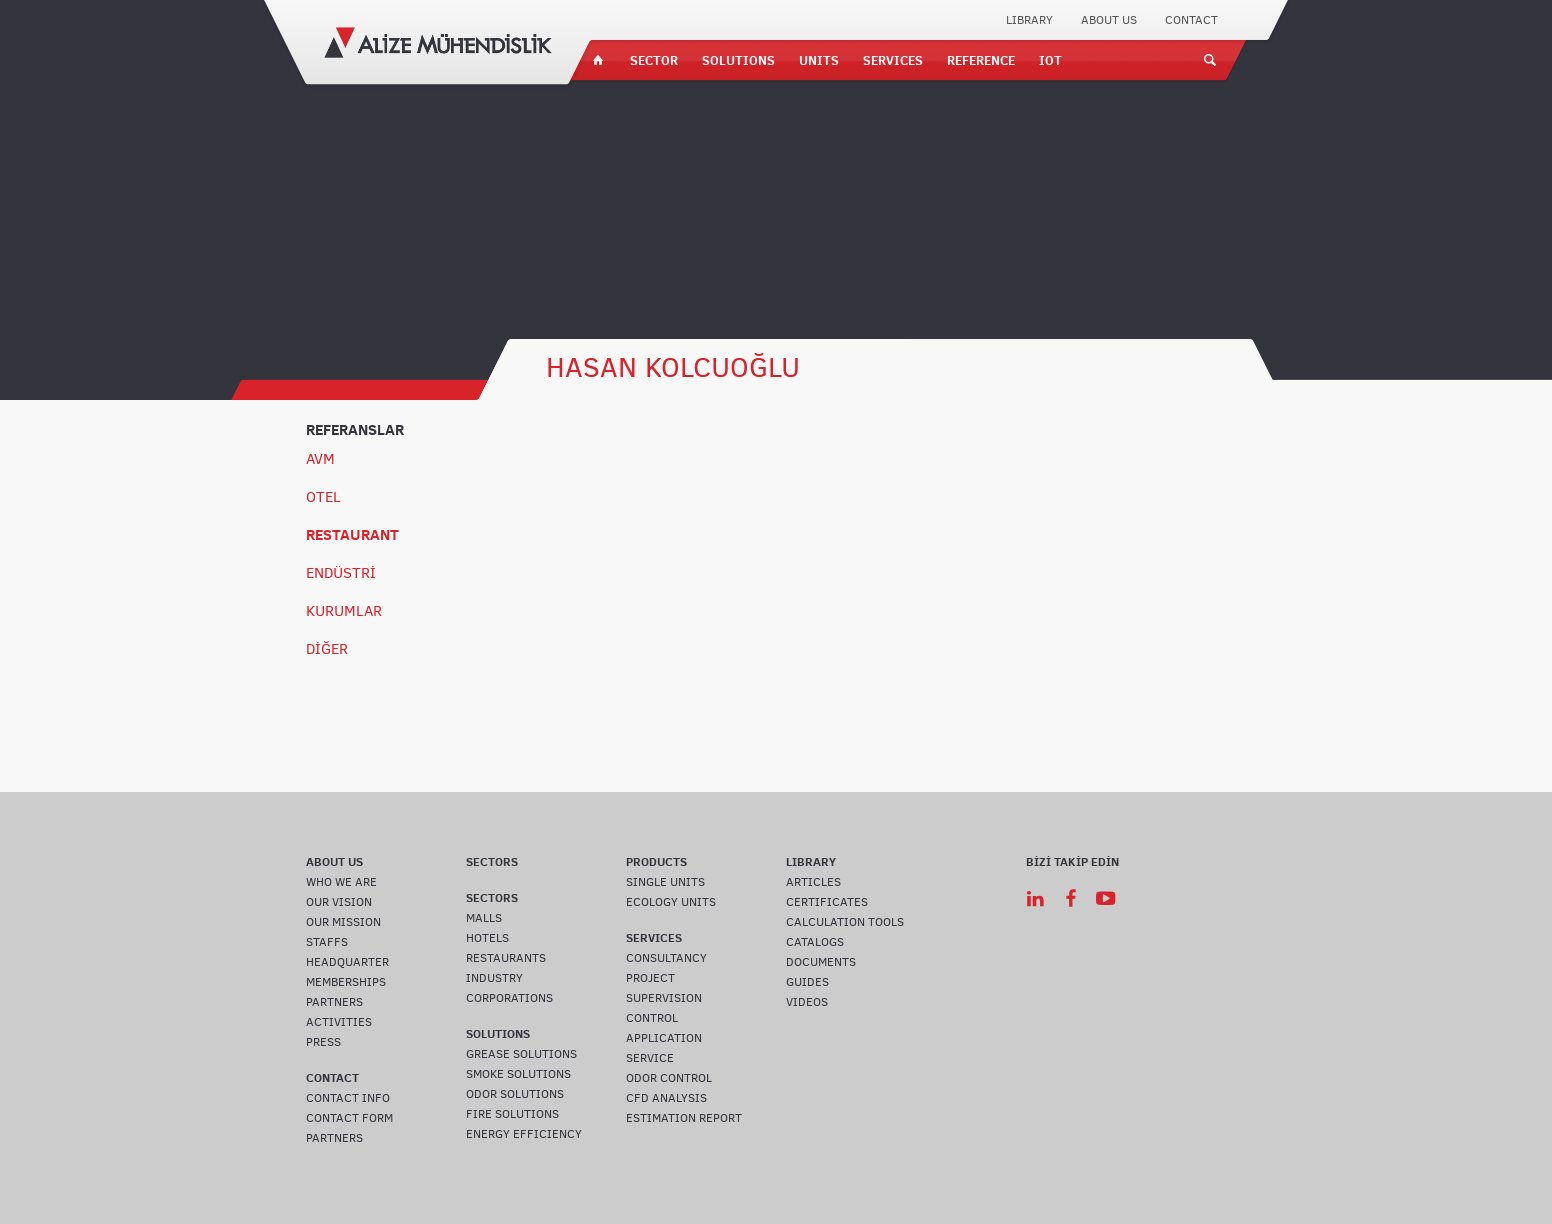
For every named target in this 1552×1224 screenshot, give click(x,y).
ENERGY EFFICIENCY (524, 1134)
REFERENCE (981, 60)
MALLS (484, 918)
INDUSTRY (494, 978)
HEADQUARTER (347, 962)
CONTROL (652, 1018)
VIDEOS (807, 1002)
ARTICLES (813, 882)
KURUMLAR (344, 611)
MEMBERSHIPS (346, 982)
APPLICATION (664, 1038)
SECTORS (492, 861)
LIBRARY (1029, 20)
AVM (320, 459)
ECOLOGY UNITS (671, 902)
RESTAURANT (352, 534)
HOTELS (487, 938)
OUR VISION (339, 902)
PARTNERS (334, 1002)
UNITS (819, 60)
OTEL (323, 497)
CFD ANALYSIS (666, 1098)
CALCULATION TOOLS (845, 922)
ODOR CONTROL (669, 1078)
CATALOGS (815, 942)
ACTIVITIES (339, 1022)
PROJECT (650, 978)
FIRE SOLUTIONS (512, 1114)
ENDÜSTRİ (341, 573)
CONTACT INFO (348, 1098)
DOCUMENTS (821, 962)
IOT (1050, 60)
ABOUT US (1109, 20)
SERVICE (650, 1058)
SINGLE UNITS (665, 882)
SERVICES (893, 60)
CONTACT (1191, 20)
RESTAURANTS (506, 958)
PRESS (323, 1042)
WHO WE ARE (341, 882)
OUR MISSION (343, 922)
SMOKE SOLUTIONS (518, 1074)
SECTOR (654, 60)
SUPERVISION (664, 998)
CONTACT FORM (349, 1118)
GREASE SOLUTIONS (521, 1054)
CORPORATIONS (509, 998)
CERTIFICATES (827, 902)
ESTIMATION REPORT (684, 1118)
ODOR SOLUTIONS (515, 1094)
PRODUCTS (656, 861)
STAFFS (327, 942)
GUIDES (807, 982)
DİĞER (327, 649)
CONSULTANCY (666, 958)
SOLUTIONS (738, 60)
